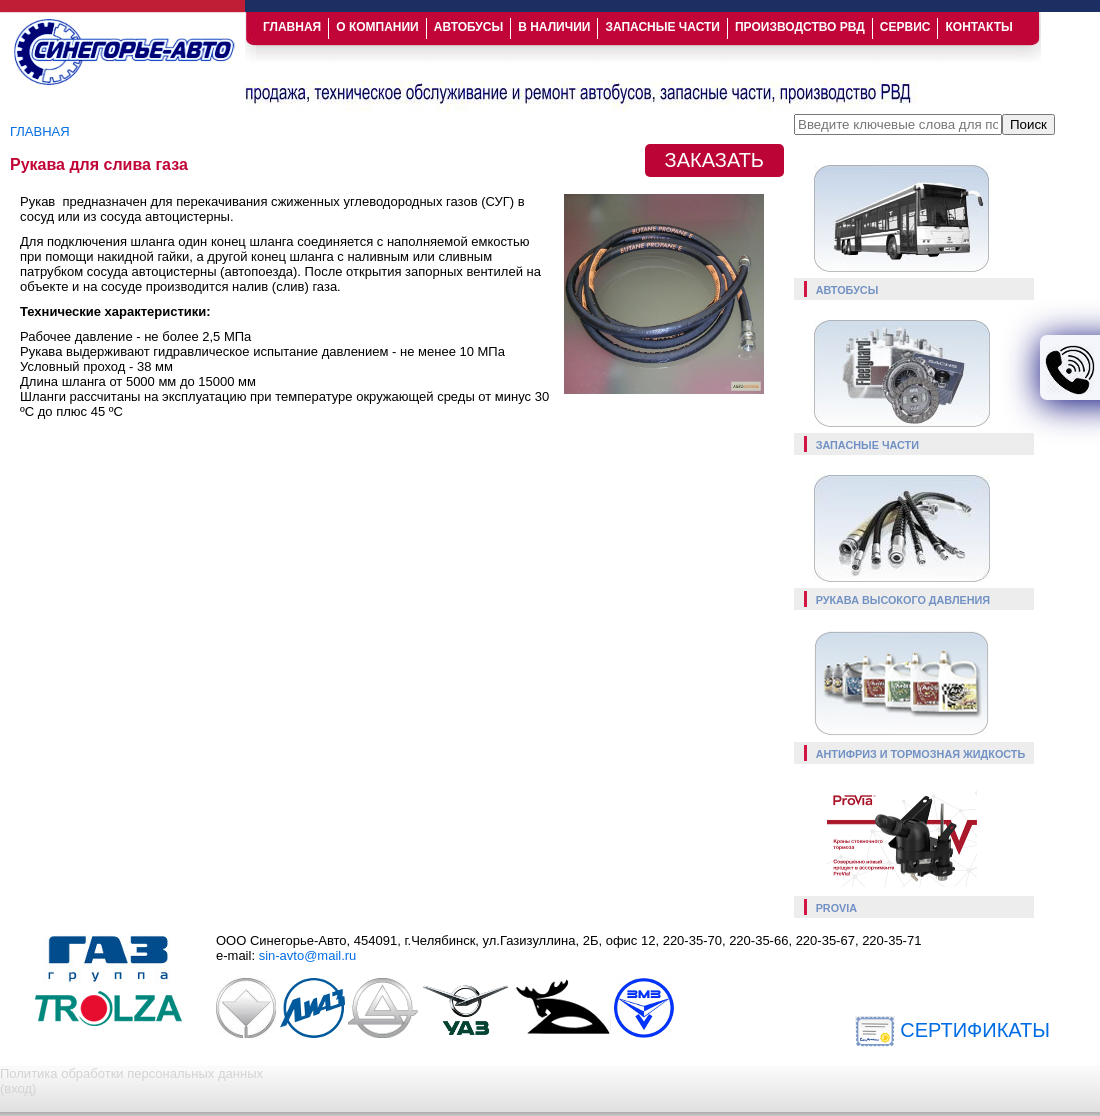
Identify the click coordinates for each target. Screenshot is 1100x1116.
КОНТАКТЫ (978, 27)
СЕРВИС (905, 27)
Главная (40, 131)
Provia (837, 908)
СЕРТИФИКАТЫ (952, 1030)
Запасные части (867, 445)
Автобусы (847, 290)
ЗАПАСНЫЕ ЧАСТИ (662, 27)
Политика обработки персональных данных (131, 1073)
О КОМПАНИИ (377, 27)
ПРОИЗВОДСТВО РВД (800, 27)
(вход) (18, 1088)
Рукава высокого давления (903, 600)
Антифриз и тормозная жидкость (921, 754)
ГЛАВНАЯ (292, 27)
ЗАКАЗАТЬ (714, 160)
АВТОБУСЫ (468, 27)
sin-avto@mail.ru (308, 955)
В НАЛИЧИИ (554, 27)
